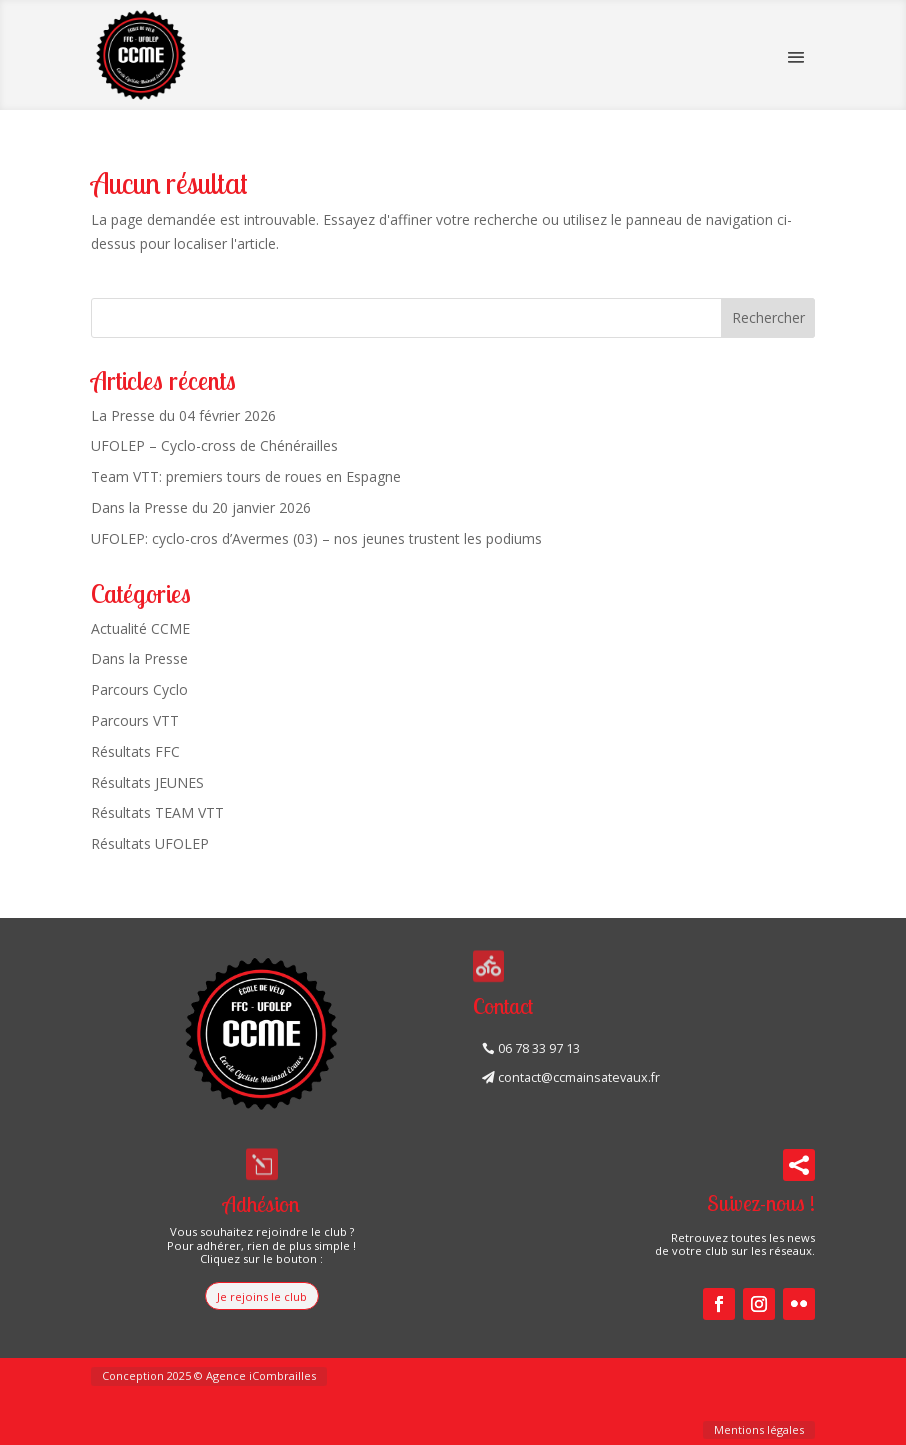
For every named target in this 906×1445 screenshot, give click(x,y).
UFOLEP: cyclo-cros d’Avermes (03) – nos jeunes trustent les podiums (316, 538)
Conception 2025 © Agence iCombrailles (209, 1375)
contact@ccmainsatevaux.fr (579, 1077)
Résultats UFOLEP (150, 843)
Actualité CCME (140, 628)
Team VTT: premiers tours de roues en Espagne (246, 476)
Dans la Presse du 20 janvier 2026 (201, 507)
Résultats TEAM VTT (157, 812)
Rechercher (768, 317)
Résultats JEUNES (147, 782)
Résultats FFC (135, 751)
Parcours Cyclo (139, 689)
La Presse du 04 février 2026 (183, 415)
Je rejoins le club (262, 1296)
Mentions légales (759, 1429)
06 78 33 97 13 (539, 1048)
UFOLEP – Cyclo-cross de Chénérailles (214, 445)
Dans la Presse (139, 658)
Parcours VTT (135, 720)
